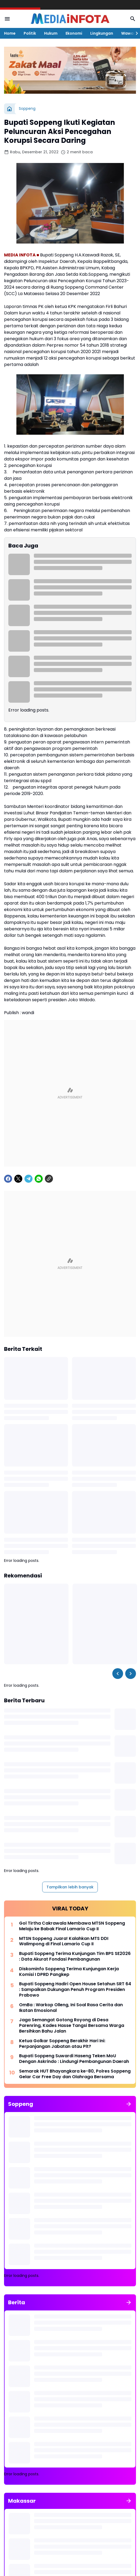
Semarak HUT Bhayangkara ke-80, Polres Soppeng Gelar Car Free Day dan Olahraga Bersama (75, 2074)
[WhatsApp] (39, 1179)
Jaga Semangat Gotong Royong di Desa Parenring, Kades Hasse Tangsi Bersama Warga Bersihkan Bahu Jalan (71, 2025)
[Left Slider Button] (117, 1673)
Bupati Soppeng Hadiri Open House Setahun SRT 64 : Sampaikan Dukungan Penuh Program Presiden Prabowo (75, 1989)
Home (10, 33)
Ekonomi (74, 33)
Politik (30, 33)
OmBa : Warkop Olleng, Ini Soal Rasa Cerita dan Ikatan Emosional (71, 2007)
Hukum (51, 33)
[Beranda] (9, 108)
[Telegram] (28, 1179)
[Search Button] (132, 18)
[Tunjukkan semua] (128, 2104)
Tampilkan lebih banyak (70, 1887)
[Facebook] (8, 1179)
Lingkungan (101, 33)
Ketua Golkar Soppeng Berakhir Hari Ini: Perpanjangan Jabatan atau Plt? (62, 2043)
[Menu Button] (7, 18)
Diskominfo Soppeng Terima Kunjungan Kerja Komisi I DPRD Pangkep (69, 1972)
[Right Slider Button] (134, 33)
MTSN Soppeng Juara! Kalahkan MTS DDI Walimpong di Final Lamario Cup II (63, 1941)
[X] (18, 1179)
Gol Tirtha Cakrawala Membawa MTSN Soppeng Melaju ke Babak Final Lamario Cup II (72, 1926)
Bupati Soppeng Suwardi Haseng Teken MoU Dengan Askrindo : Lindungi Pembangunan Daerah (74, 2059)
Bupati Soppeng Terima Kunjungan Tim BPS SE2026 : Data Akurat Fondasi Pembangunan (75, 1956)
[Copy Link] (49, 1179)
